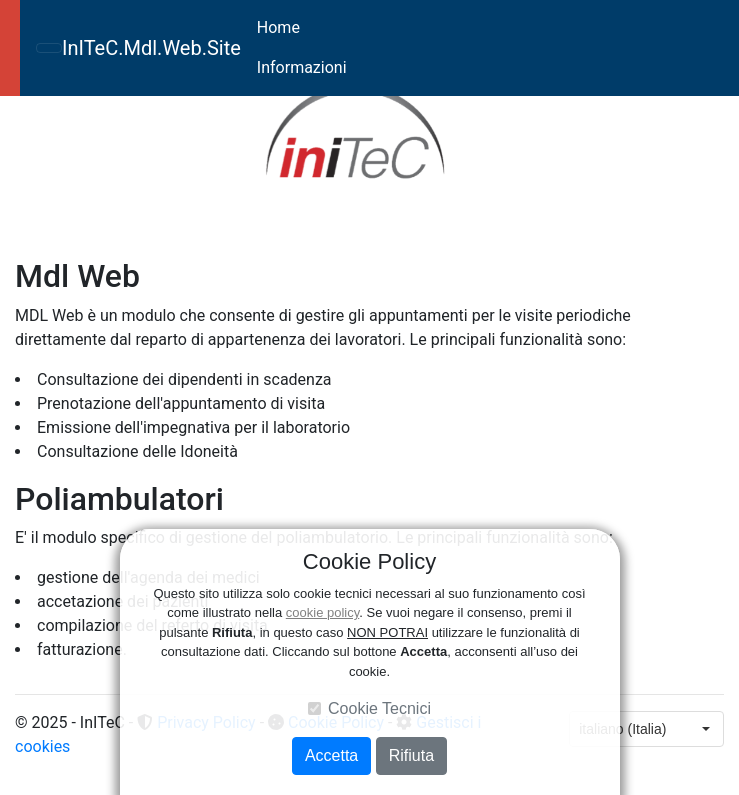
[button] (68, 168)
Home (278, 27)
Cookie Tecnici (379, 708)
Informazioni (302, 67)
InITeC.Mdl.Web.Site (151, 48)
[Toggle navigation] (49, 48)
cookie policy (322, 612)
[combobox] (629, 729)
